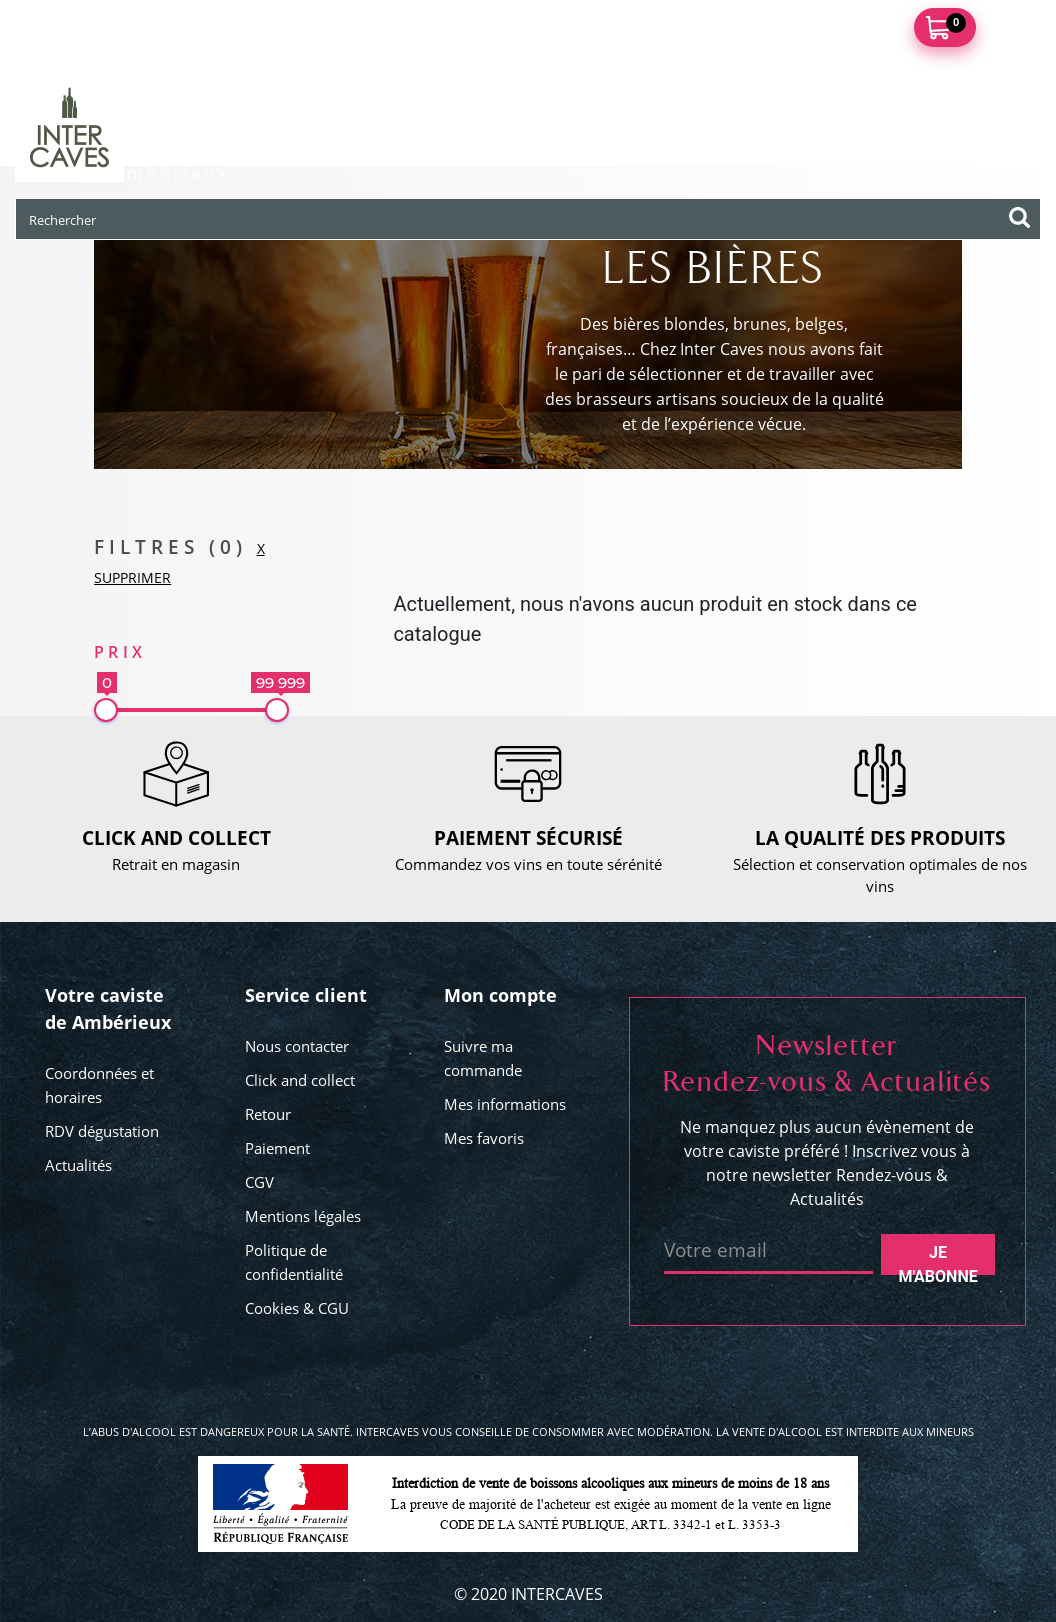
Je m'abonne (937, 1259)
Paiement (277, 1148)
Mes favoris (484, 1138)
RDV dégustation (102, 1131)
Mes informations (505, 1104)
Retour (268, 1114)
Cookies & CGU (297, 1308)
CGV (259, 1182)
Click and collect (300, 1080)
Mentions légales (303, 1216)
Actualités (78, 1165)
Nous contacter (297, 1046)
